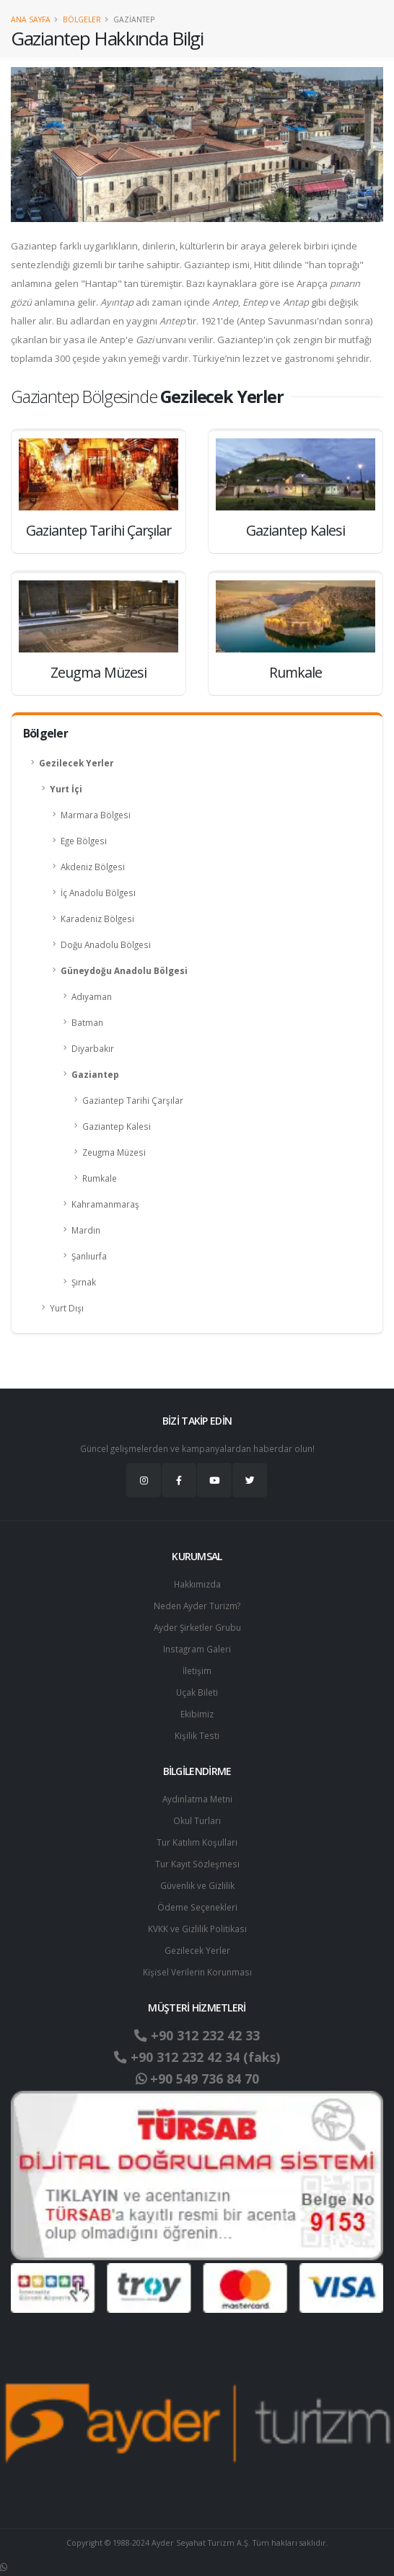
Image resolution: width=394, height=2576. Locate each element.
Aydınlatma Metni (197, 1799)
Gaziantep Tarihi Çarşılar (132, 1100)
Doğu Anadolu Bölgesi (106, 944)
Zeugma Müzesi (114, 1152)
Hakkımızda (197, 1584)
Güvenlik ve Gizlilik (197, 1885)
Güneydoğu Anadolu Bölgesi (124, 970)
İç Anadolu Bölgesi (98, 892)
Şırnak (83, 1282)
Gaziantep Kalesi (116, 1126)
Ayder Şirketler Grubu (197, 1627)
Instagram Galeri (197, 1649)
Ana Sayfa (31, 19)
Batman (87, 1022)
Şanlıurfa (89, 1256)
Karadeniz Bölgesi (97, 918)
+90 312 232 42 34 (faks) (197, 2057)
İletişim (197, 1670)
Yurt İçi (66, 789)
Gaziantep (95, 1074)
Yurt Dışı (67, 1308)
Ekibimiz (197, 1713)
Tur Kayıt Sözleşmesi (197, 1863)
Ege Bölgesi (84, 840)
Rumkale (99, 1178)
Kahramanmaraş (105, 1204)
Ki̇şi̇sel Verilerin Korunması (197, 1972)
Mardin (85, 1230)
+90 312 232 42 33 (197, 2035)
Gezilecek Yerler (76, 763)
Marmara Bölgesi (96, 814)
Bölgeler (82, 19)
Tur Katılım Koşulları (197, 1842)
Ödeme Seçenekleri (197, 1907)
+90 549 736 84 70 (197, 2078)
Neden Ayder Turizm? (197, 1605)
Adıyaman (91, 996)
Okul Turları (197, 1820)
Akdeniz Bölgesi (93, 866)
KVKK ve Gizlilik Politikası (197, 1928)
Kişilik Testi (197, 1735)
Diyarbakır (92, 1048)
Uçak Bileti (197, 1692)
